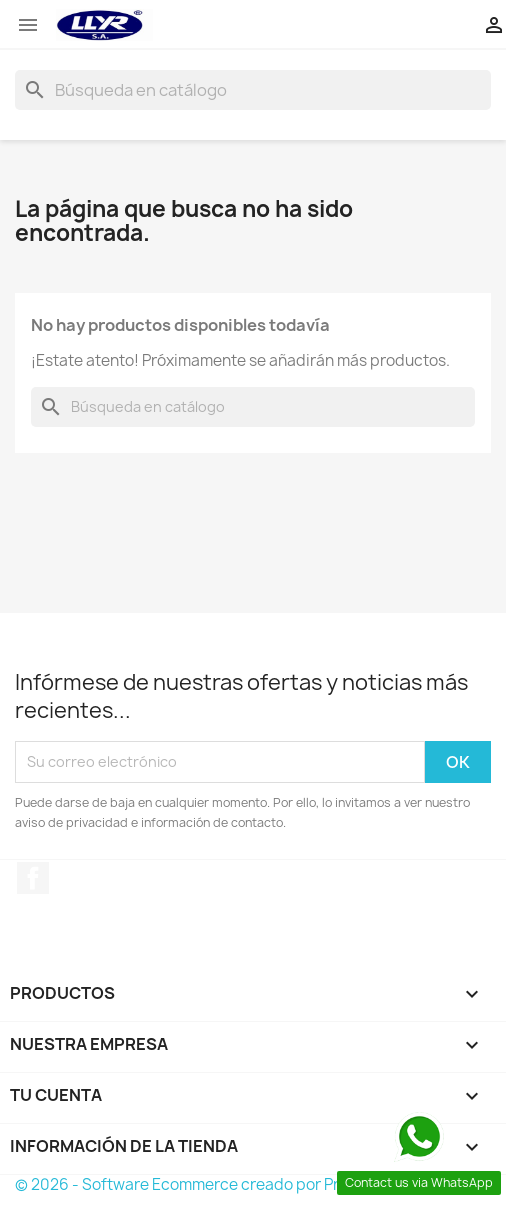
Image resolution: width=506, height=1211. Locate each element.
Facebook (33, 878)
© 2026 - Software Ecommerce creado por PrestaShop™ (219, 1184)
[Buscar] (253, 90)
